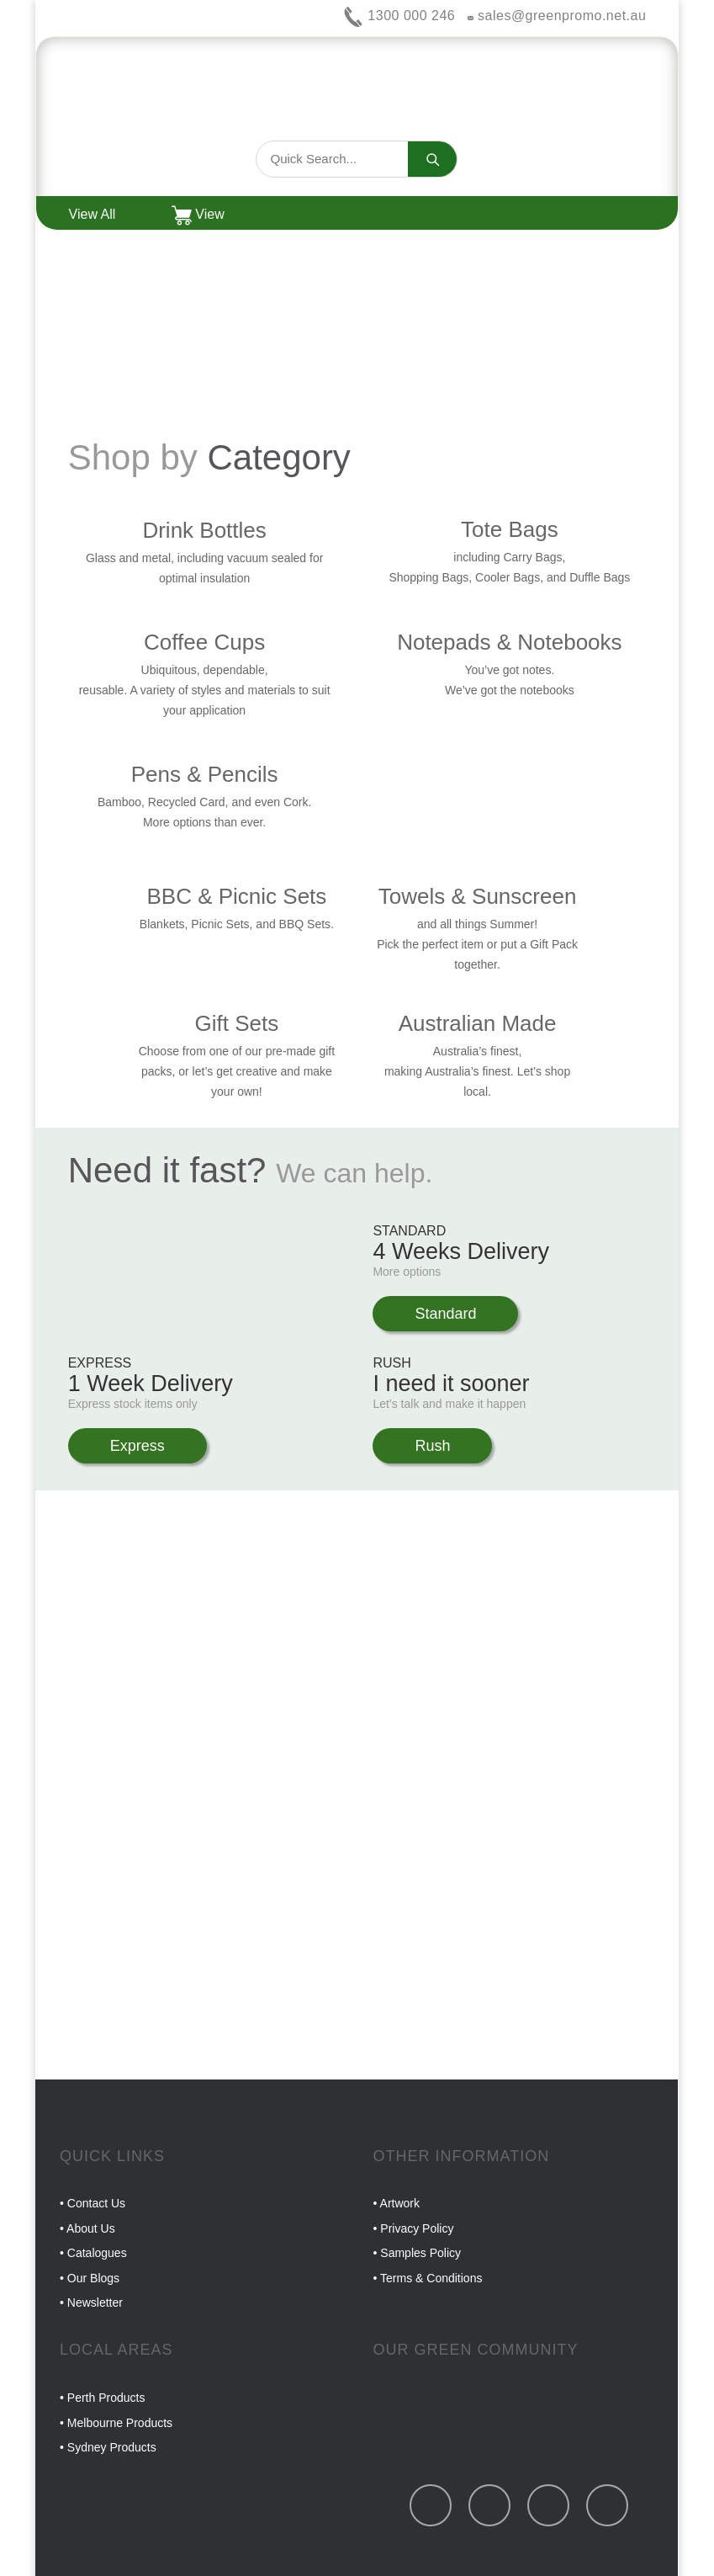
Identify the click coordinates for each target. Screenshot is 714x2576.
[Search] (432, 159)
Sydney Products (111, 2447)
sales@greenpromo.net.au (557, 15)
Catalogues (97, 2253)
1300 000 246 (399, 15)
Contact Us (96, 2203)
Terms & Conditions (431, 2278)
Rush (432, 1445)
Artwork (400, 2203)
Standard (445, 1313)
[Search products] (332, 159)
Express (137, 1445)
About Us (90, 2228)
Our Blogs (93, 2278)
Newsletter (95, 2302)
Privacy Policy (416, 2228)
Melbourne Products (119, 2423)
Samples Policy (420, 2253)
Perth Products (106, 2397)
